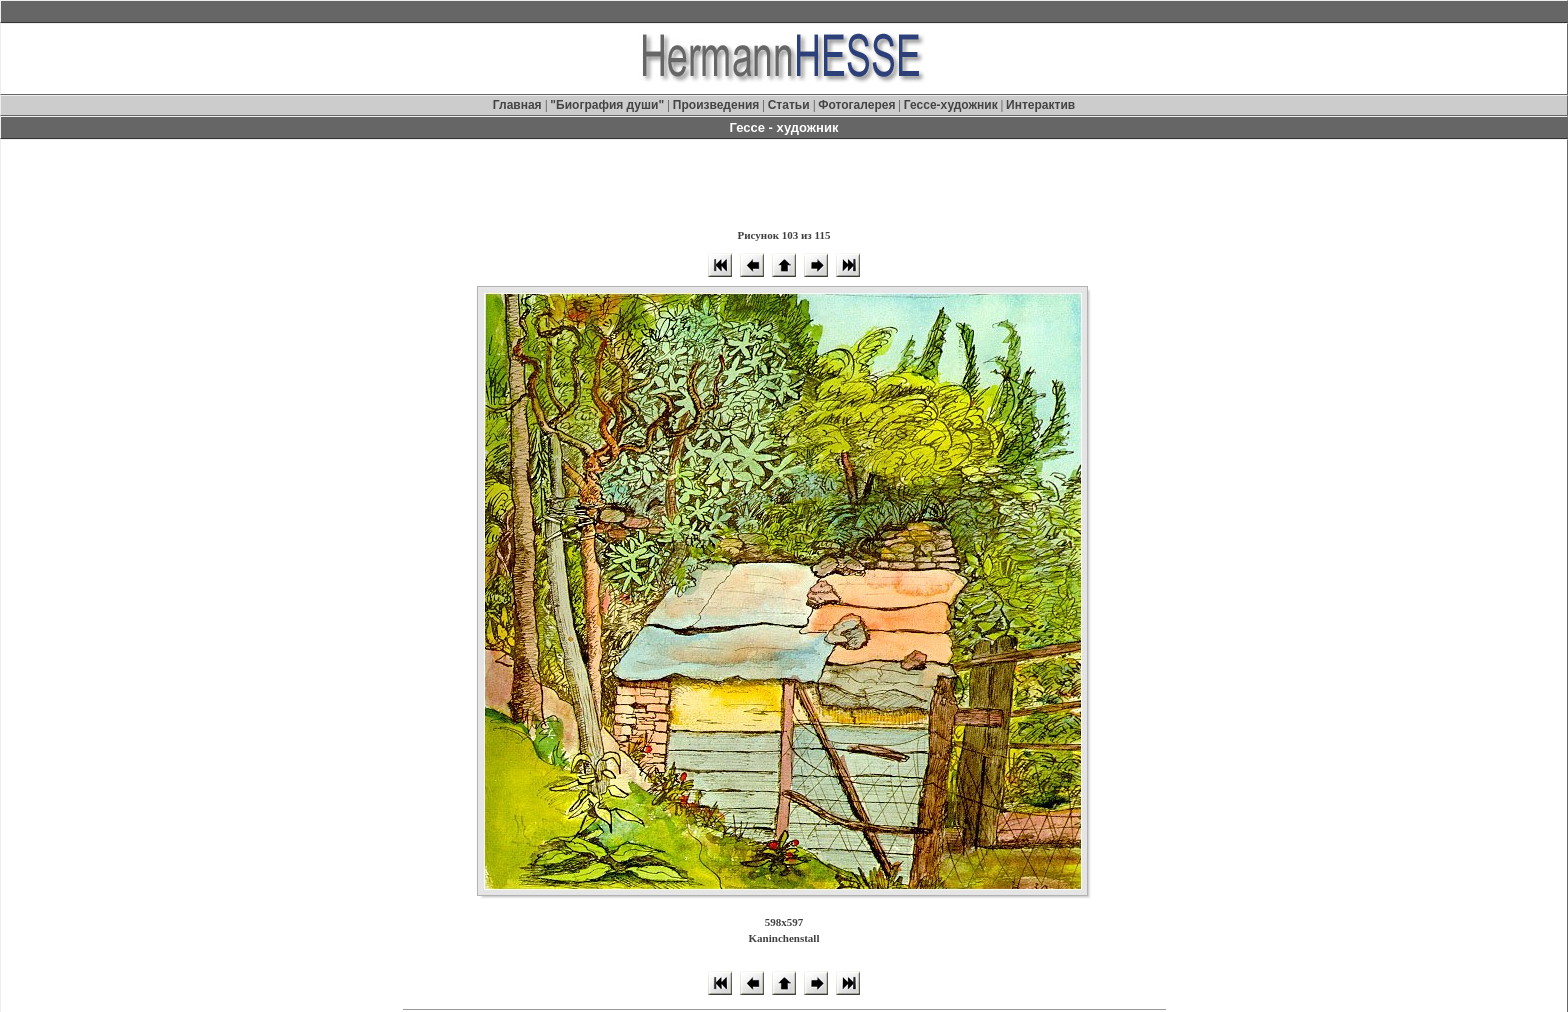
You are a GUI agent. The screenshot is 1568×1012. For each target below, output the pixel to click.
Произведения (716, 105)
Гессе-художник (951, 105)
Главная (519, 105)
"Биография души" (608, 105)
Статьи (790, 105)
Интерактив (1040, 105)
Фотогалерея (856, 105)
